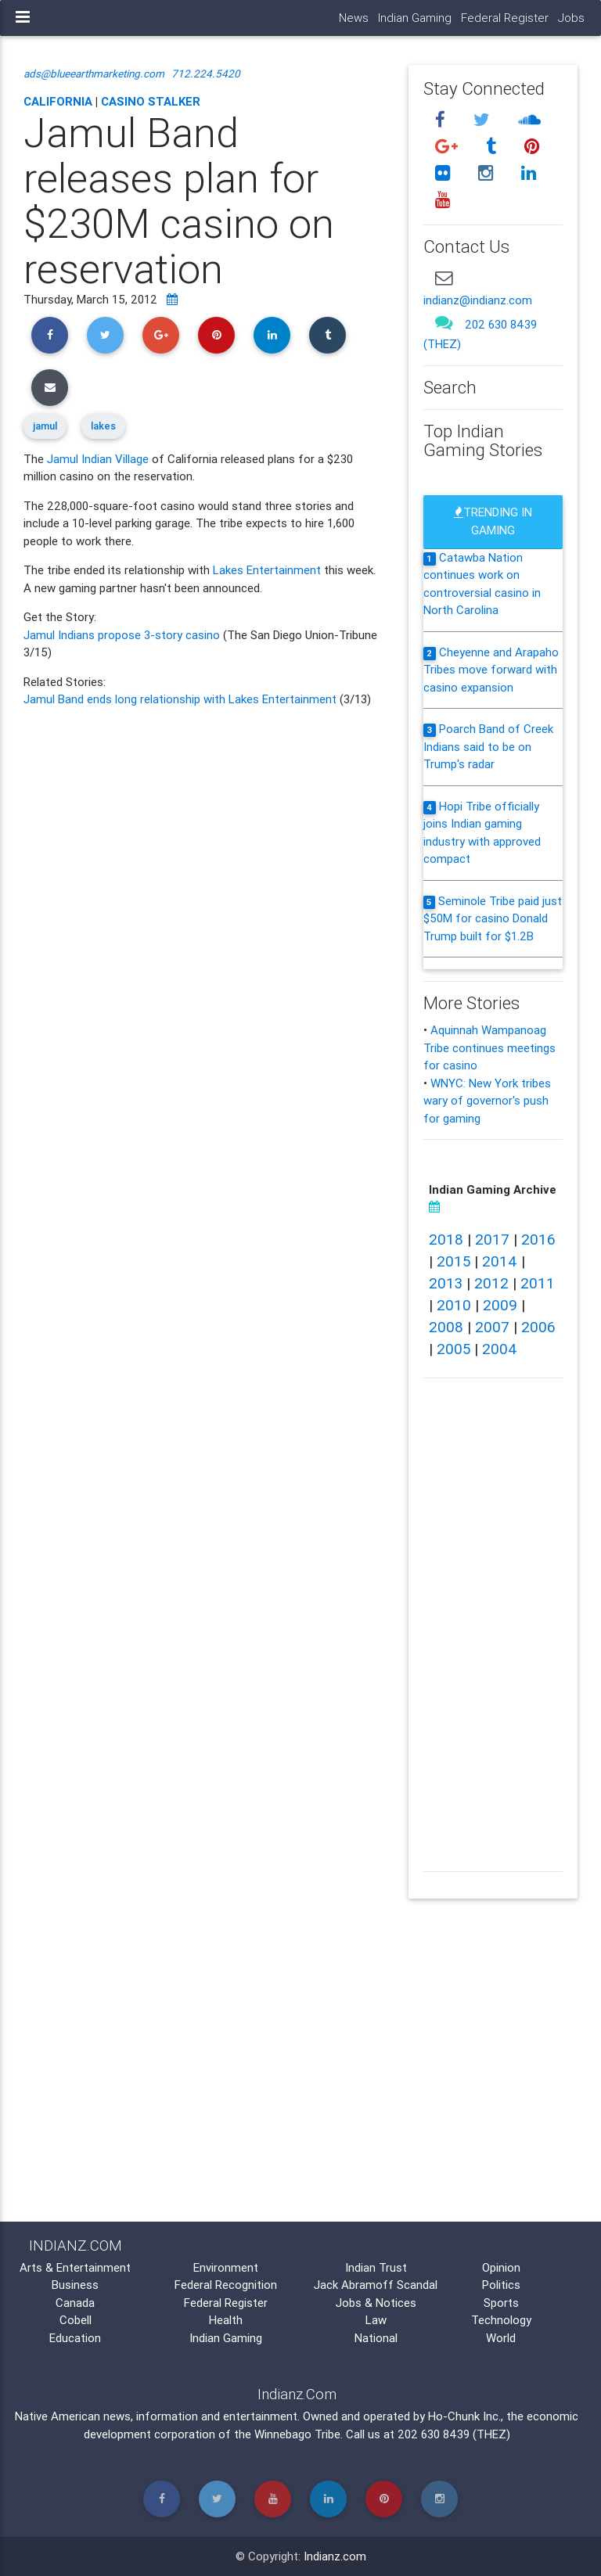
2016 (538, 1239)
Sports (501, 2302)
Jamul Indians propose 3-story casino (123, 634)
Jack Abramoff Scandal (375, 2284)
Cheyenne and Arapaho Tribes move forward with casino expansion (491, 670)
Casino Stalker (150, 101)
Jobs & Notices (376, 2302)
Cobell (75, 2319)
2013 (445, 1283)
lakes (103, 426)
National (376, 2337)
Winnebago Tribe (297, 2434)
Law (376, 2319)
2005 (453, 1348)
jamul (45, 426)
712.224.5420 (205, 73)
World (501, 2337)
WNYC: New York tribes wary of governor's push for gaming (487, 1101)
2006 (538, 1326)
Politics (501, 2284)
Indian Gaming (415, 17)
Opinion (501, 2267)
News (354, 17)
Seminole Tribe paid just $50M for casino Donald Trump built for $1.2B (492, 918)
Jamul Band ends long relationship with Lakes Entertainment (181, 699)
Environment (225, 2267)
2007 (492, 1326)
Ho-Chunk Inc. (464, 2416)
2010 (454, 1304)
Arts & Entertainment (75, 2267)
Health (226, 2319)
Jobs (571, 17)
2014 (499, 1261)
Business (75, 2284)
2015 (453, 1261)
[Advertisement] (204, 1341)
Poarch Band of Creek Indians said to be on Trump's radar (488, 746)
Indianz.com (335, 2556)
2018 (446, 1239)
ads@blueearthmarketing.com (93, 73)
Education (75, 2337)
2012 (491, 1283)
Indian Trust (376, 2267)
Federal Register (505, 17)
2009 (500, 1304)
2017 (492, 1239)
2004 (499, 1348)
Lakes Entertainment (267, 569)
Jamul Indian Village (98, 458)
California (57, 101)
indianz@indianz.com (477, 300)
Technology (501, 2319)
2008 (446, 1326)
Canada (75, 2302)
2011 (537, 1283)
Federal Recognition (226, 2284)
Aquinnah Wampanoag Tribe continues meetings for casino (489, 1047)
